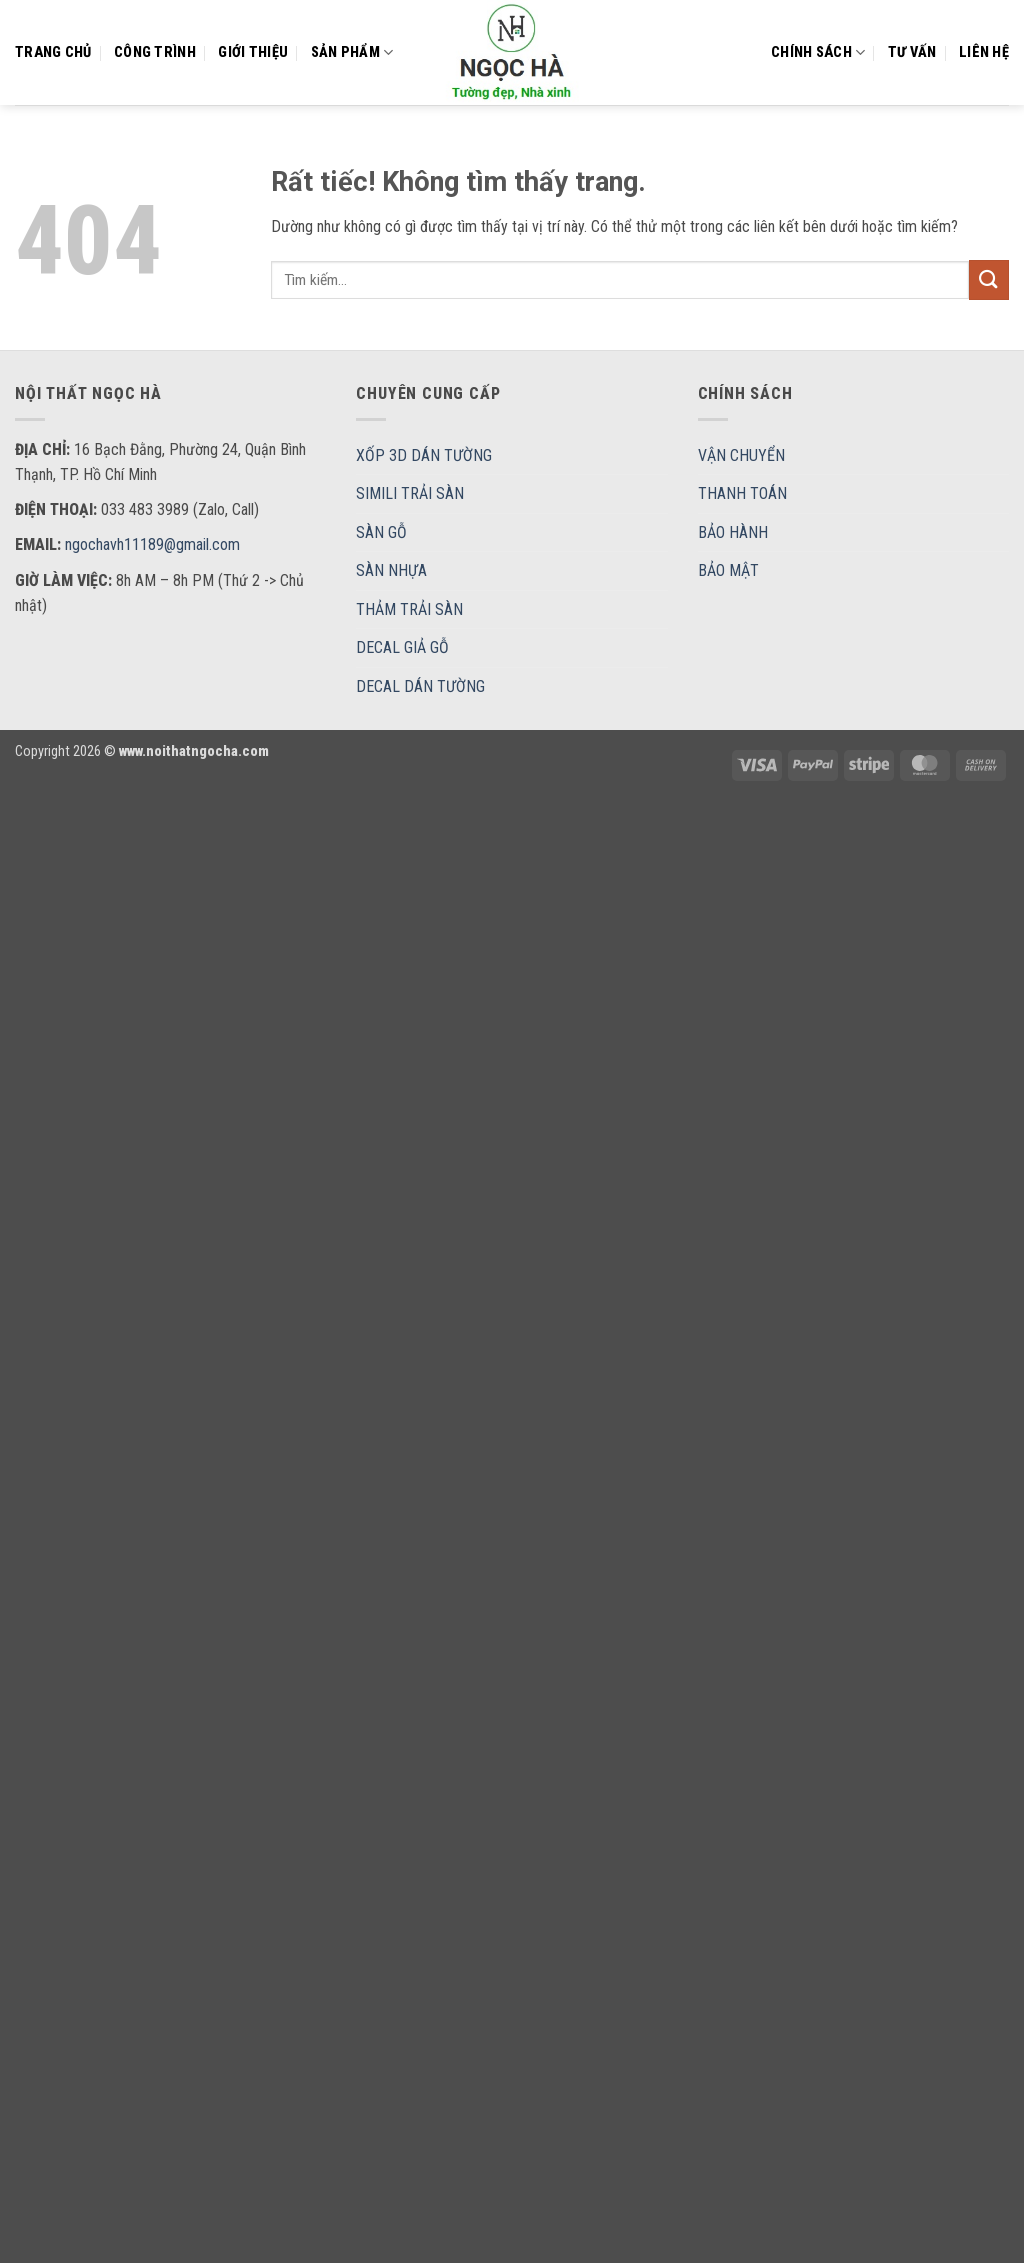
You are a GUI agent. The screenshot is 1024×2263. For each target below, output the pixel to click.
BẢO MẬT (728, 570)
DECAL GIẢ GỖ (402, 647)
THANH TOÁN (742, 493)
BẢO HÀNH (733, 532)
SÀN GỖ (381, 532)
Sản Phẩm (352, 52)
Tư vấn (912, 52)
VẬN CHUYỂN (741, 455)
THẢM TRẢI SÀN (409, 609)
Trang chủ (53, 52)
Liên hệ (984, 52)
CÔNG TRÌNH (155, 52)
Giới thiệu (253, 52)
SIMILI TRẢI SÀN (410, 493)
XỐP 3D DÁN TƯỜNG (424, 455)
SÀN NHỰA (391, 570)
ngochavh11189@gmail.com (152, 544)
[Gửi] (989, 279)
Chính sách (818, 52)
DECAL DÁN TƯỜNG (420, 686)
